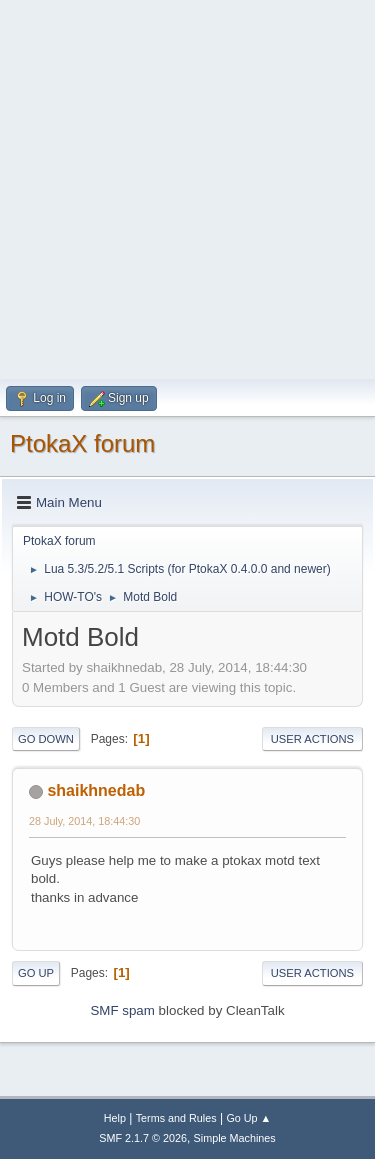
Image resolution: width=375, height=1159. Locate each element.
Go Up (36, 973)
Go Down (46, 739)
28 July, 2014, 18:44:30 (84, 821)
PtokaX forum (82, 443)
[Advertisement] (187, 187)
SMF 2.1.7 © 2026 (143, 1138)
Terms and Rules (176, 1118)
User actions (312, 739)
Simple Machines (235, 1138)
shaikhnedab (96, 790)
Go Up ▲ (248, 1118)
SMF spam (122, 1010)
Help (115, 1118)
